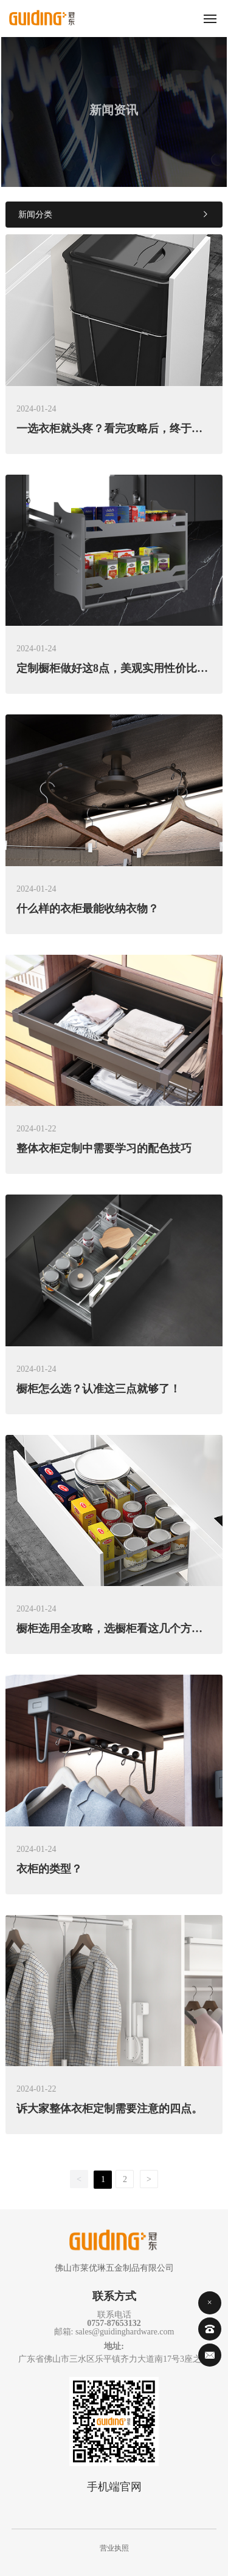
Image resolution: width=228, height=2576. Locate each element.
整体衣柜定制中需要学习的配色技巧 (104, 1148)
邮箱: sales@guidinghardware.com (114, 2331)
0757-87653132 (114, 2323)
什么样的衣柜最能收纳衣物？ (87, 909)
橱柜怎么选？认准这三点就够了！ (98, 1389)
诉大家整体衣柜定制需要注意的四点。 (109, 2109)
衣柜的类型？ (49, 1869)
